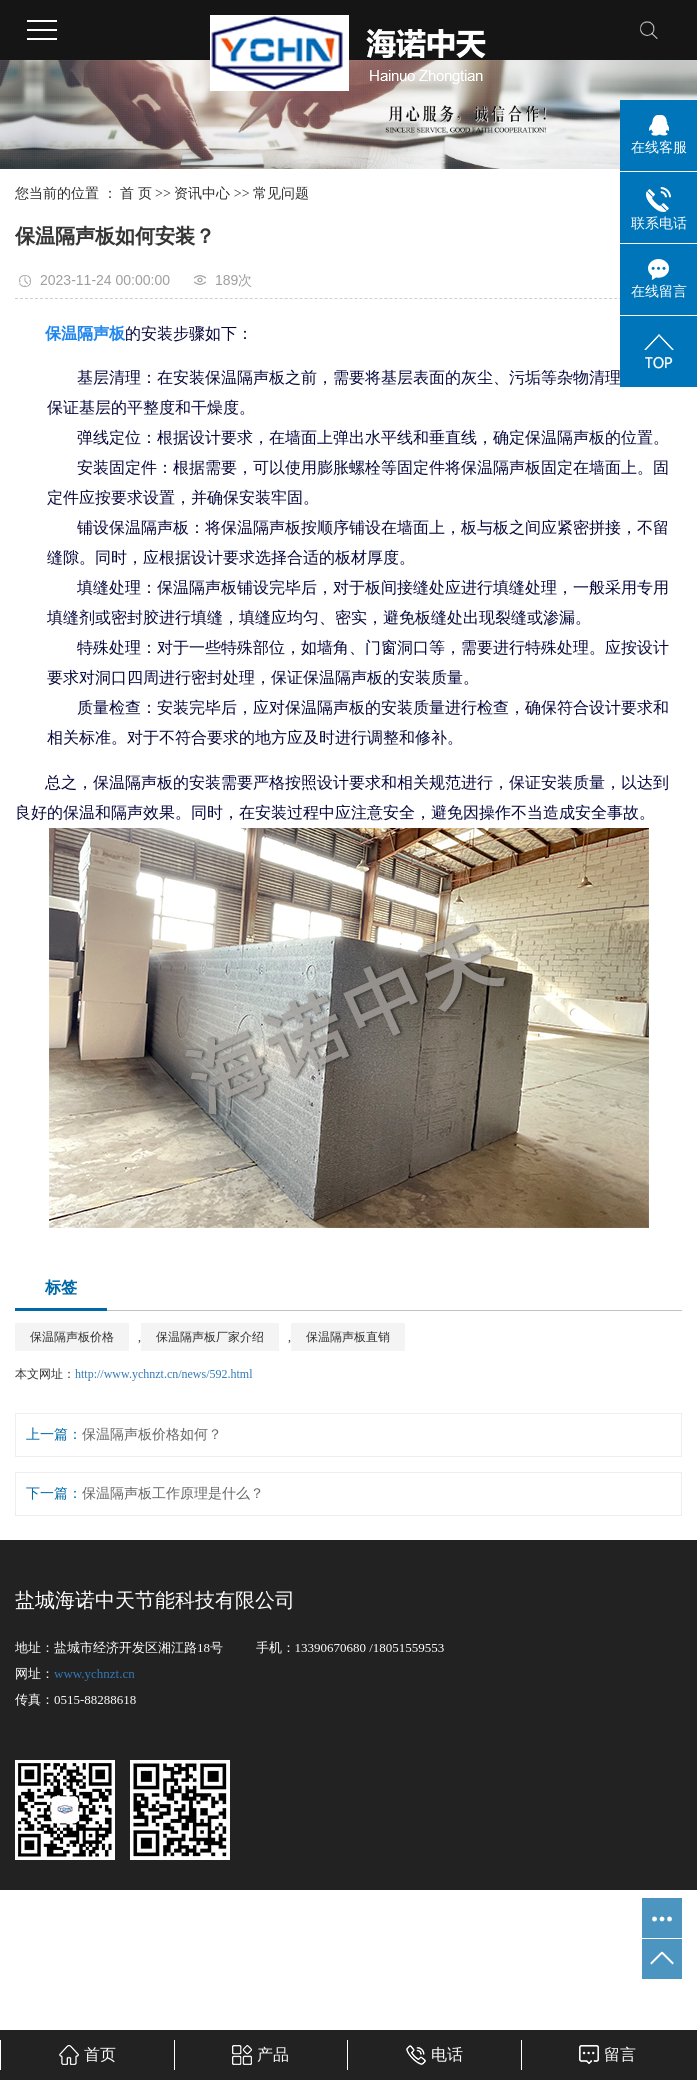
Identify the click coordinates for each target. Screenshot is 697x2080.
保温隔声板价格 (72, 1337)
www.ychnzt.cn (94, 1673)
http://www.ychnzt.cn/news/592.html (164, 1374)
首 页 (136, 193)
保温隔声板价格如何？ (152, 1434)
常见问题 (281, 193)
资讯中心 (202, 193)
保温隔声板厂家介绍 (210, 1337)
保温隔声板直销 (348, 1337)
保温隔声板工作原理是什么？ (173, 1493)
